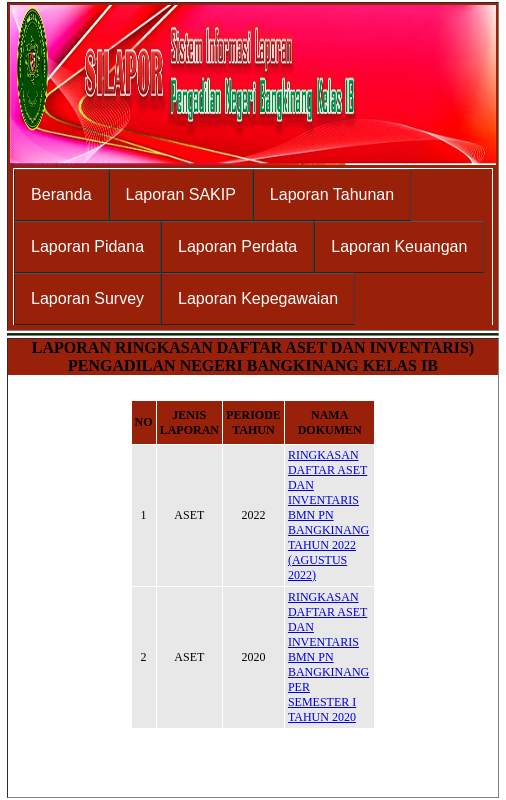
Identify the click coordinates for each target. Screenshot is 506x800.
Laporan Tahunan (332, 194)
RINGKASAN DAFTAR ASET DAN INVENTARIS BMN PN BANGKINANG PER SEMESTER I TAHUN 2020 (328, 657)
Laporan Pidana (87, 246)
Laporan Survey (87, 298)
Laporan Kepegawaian (258, 298)
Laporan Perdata (237, 246)
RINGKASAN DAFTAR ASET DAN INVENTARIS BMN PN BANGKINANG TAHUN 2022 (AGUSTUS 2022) (328, 515)
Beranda (61, 194)
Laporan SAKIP (181, 194)
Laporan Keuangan (399, 246)
